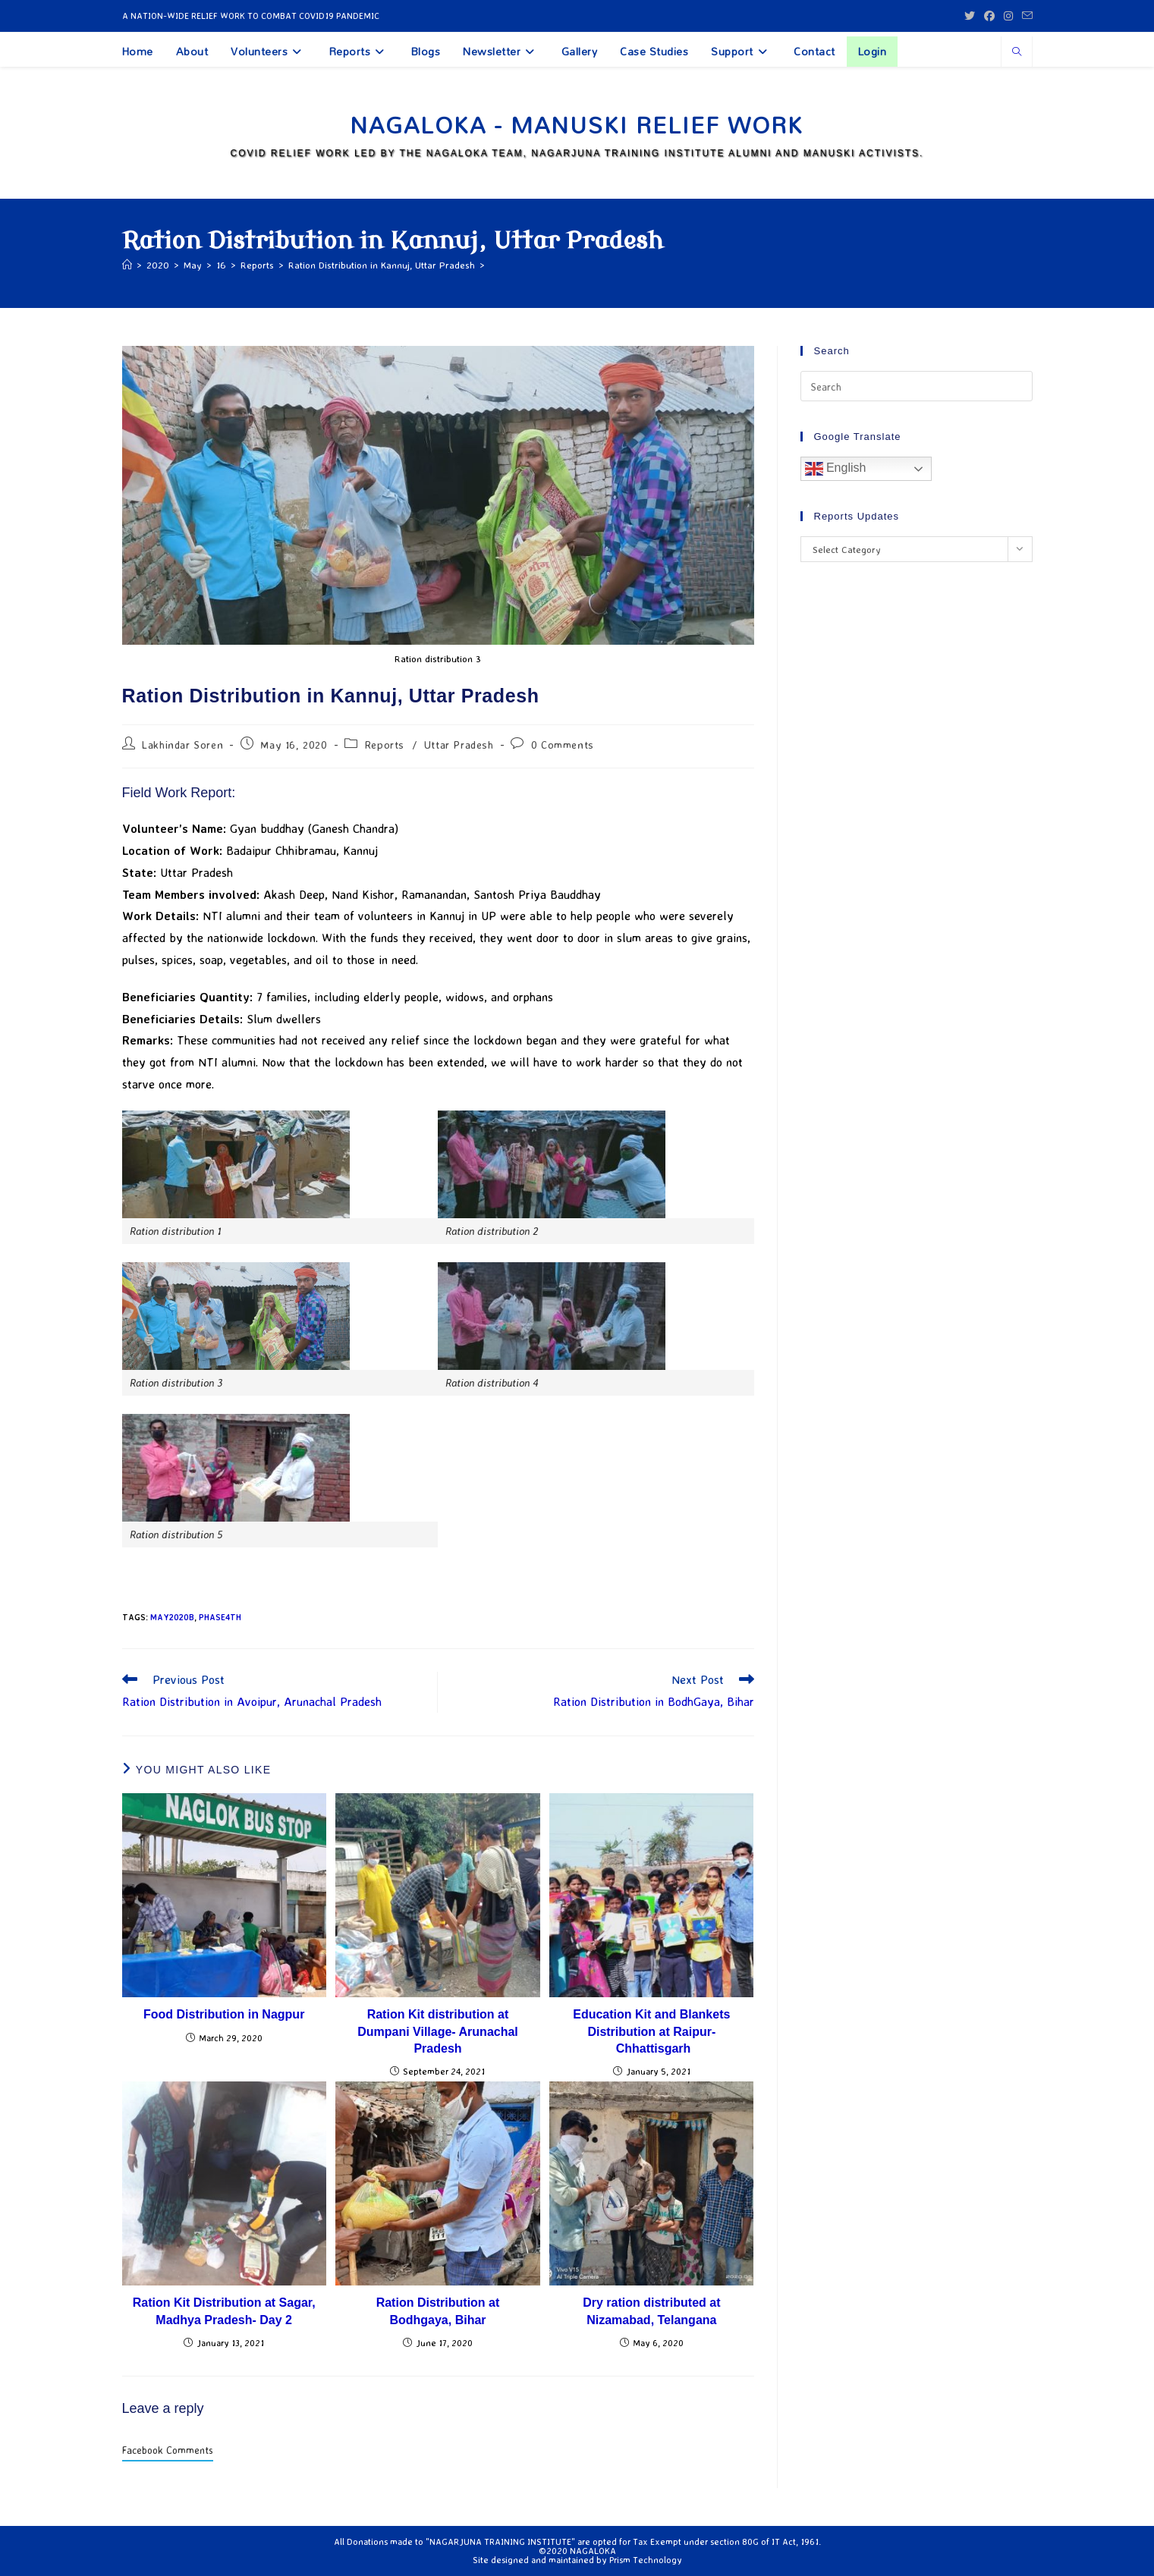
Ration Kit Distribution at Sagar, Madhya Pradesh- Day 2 (224, 2311)
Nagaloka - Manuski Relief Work (576, 124)
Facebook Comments (167, 2449)
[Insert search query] (916, 386)
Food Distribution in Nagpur (223, 2014)
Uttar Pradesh (459, 744)
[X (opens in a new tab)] (969, 16)
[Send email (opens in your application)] (1025, 16)
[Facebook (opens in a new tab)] (989, 16)
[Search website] (1016, 52)
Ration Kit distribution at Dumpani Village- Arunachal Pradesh (437, 2031)
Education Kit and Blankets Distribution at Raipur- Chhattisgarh (651, 2031)
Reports (384, 744)
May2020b (172, 1617)
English (835, 469)
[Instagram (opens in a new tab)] (1008, 16)
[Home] (127, 265)
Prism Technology (645, 2559)
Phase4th (220, 1617)
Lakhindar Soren (182, 744)
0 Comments (562, 744)
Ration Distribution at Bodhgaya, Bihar (438, 2311)
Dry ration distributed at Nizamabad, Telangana (651, 2311)
